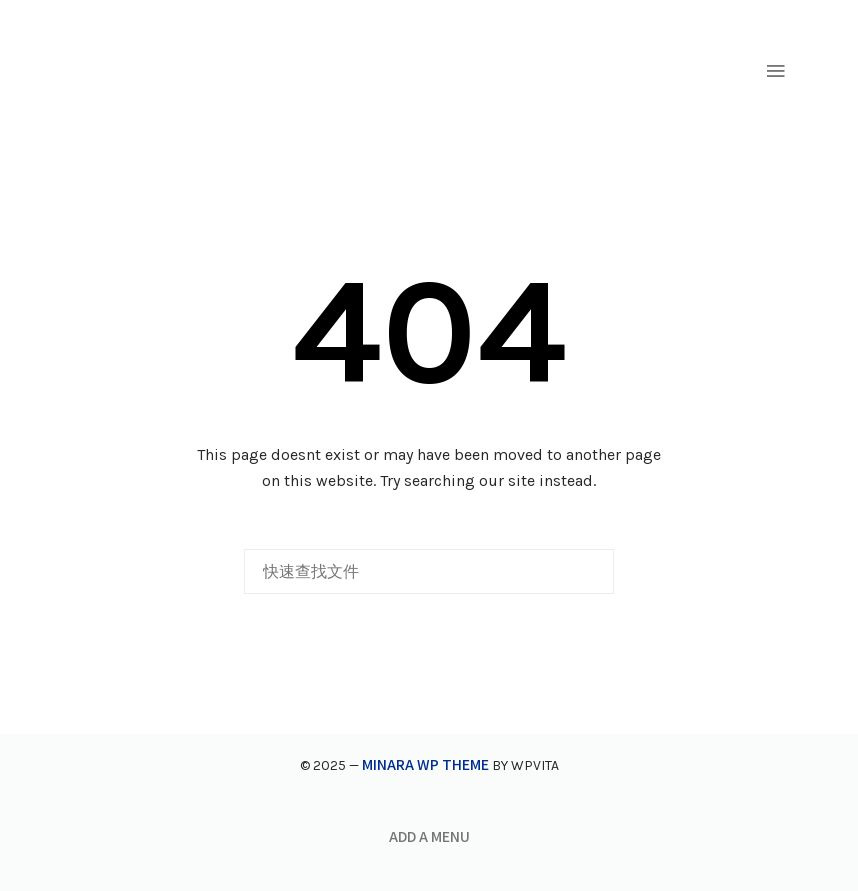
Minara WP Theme (425, 764)
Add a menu (429, 836)
